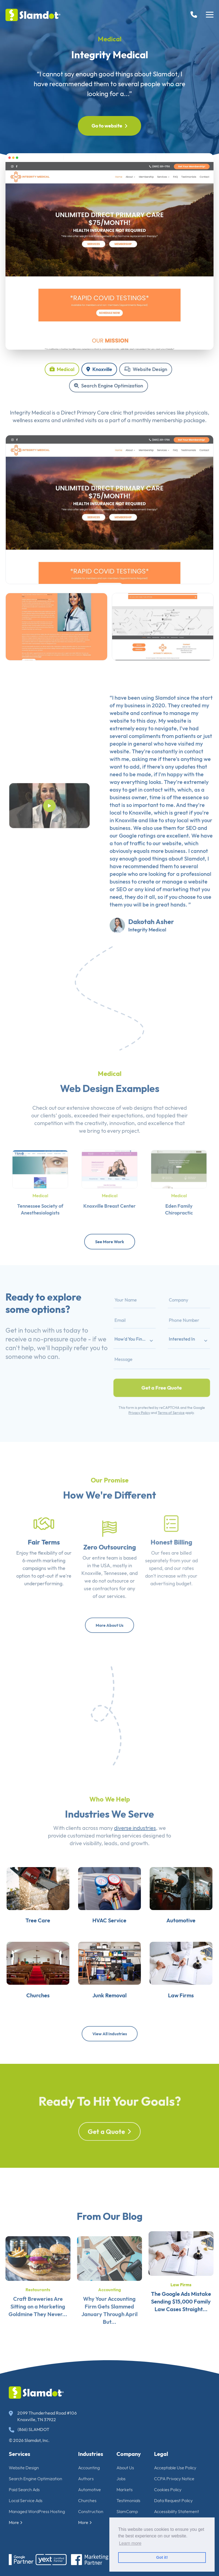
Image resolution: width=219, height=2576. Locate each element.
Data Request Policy (173, 2500)
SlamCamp (127, 2511)
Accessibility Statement (176, 2511)
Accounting (89, 2467)
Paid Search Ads (24, 2489)
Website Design (145, 369)
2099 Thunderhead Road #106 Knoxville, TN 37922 (43, 2416)
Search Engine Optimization (108, 386)
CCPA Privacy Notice (174, 2478)
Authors (86, 2478)
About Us (125, 2467)
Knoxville (99, 369)
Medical (109, 39)
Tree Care (24, 1944)
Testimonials (128, 2500)
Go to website (109, 126)
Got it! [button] (162, 2557)
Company (128, 2453)
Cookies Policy (167, 2489)
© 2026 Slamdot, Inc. (29, 2440)
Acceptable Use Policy (175, 2467)
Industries (90, 2453)
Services (19, 2453)
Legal (161, 2453)
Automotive (195, 1944)
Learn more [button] (130, 2543)
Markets (124, 2489)
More (15, 2522)
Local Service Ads (25, 2500)
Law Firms (195, 2034)
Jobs (121, 2478)
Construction (90, 2511)
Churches (24, 2034)
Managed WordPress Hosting (37, 2511)
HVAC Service (109, 1944)
